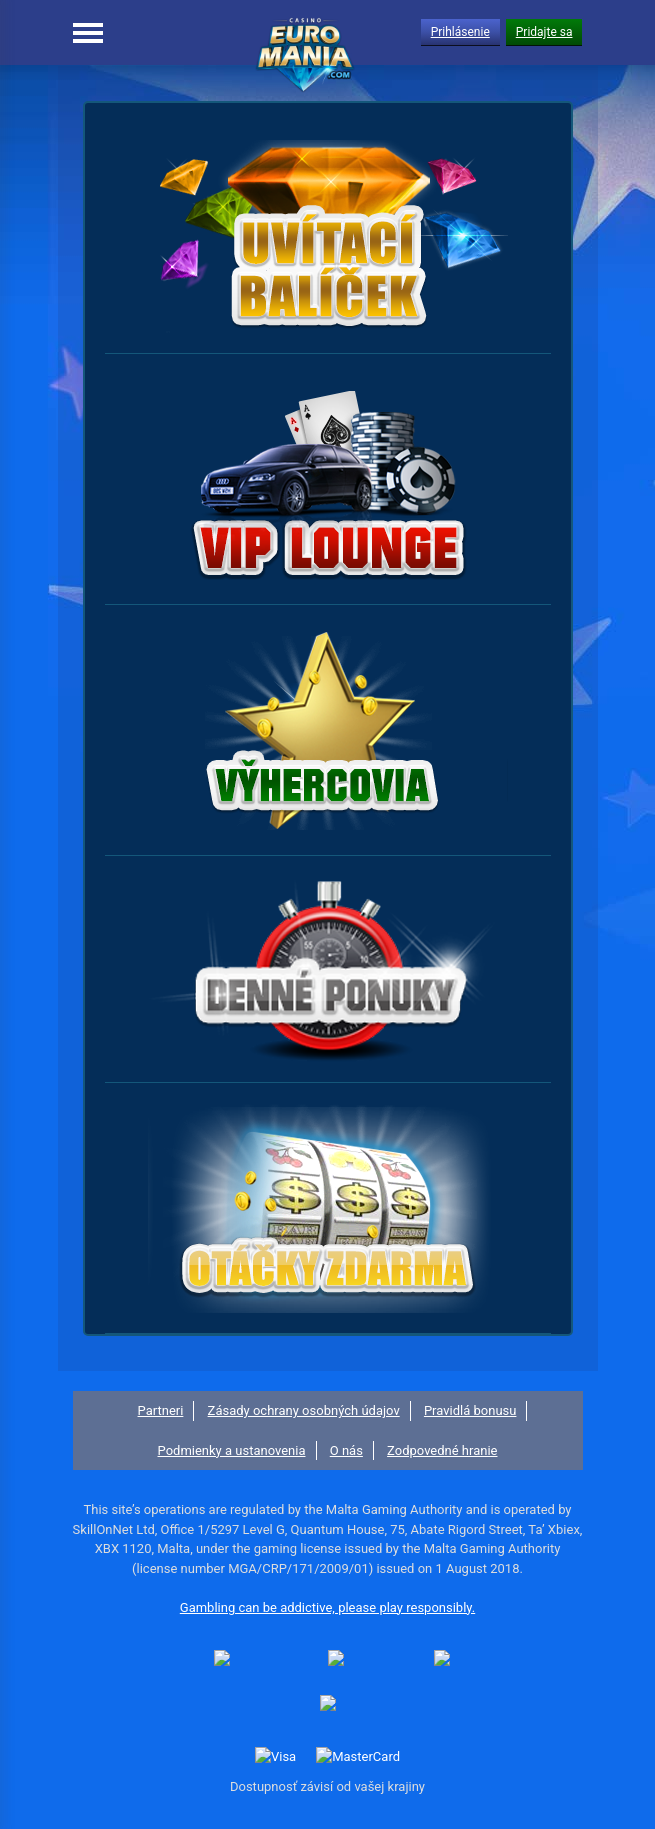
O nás (346, 1450)
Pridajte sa (544, 32)
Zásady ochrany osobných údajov (304, 1410)
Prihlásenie (460, 32)
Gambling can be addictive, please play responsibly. (327, 1607)
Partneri (161, 1410)
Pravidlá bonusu (470, 1410)
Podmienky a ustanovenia (232, 1450)
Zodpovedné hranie (442, 1450)
